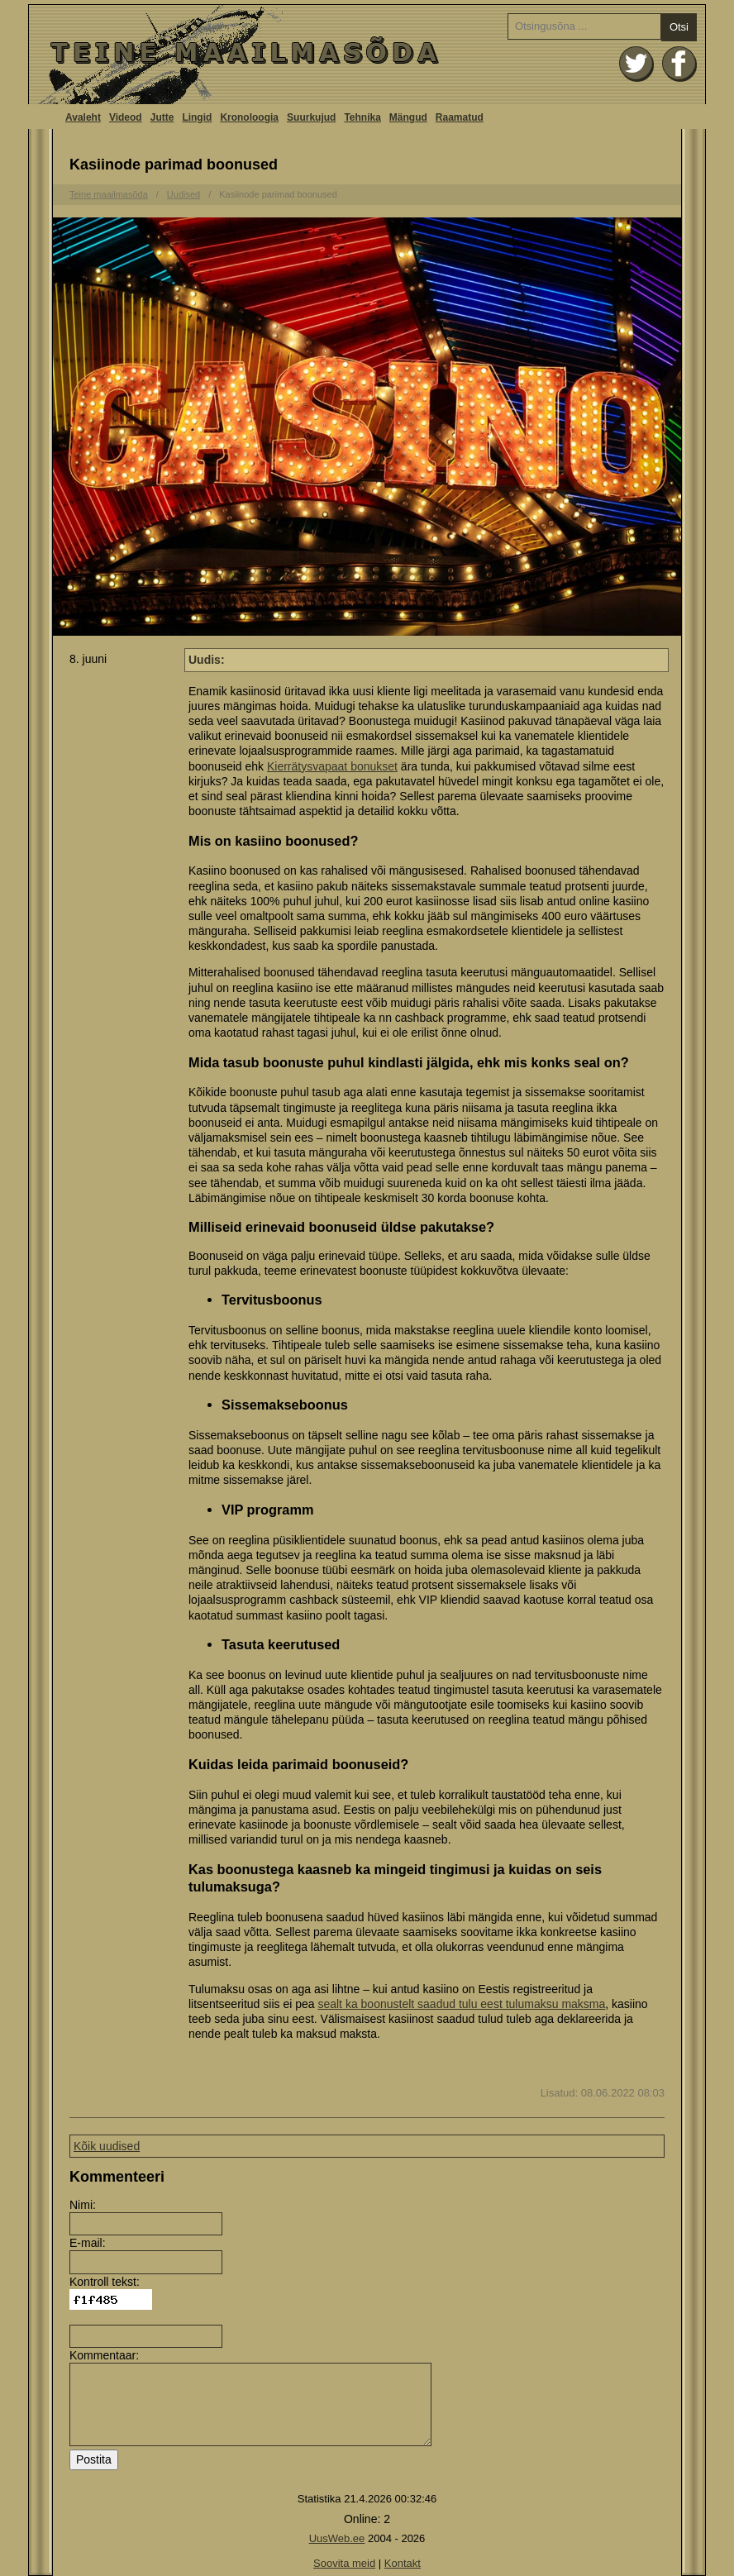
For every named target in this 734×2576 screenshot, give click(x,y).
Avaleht (367, 54)
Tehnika (362, 117)
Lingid (197, 117)
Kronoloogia (249, 117)
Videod (125, 117)
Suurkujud (311, 117)
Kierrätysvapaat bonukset (332, 766)
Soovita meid (344, 2563)
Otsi (679, 27)
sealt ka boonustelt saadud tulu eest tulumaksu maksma (461, 2004)
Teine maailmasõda (108, 194)
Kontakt (402, 2563)
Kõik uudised (107, 2146)
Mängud (408, 117)
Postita (94, 2459)
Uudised (183, 194)
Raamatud (460, 117)
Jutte (162, 117)
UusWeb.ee (337, 2538)
